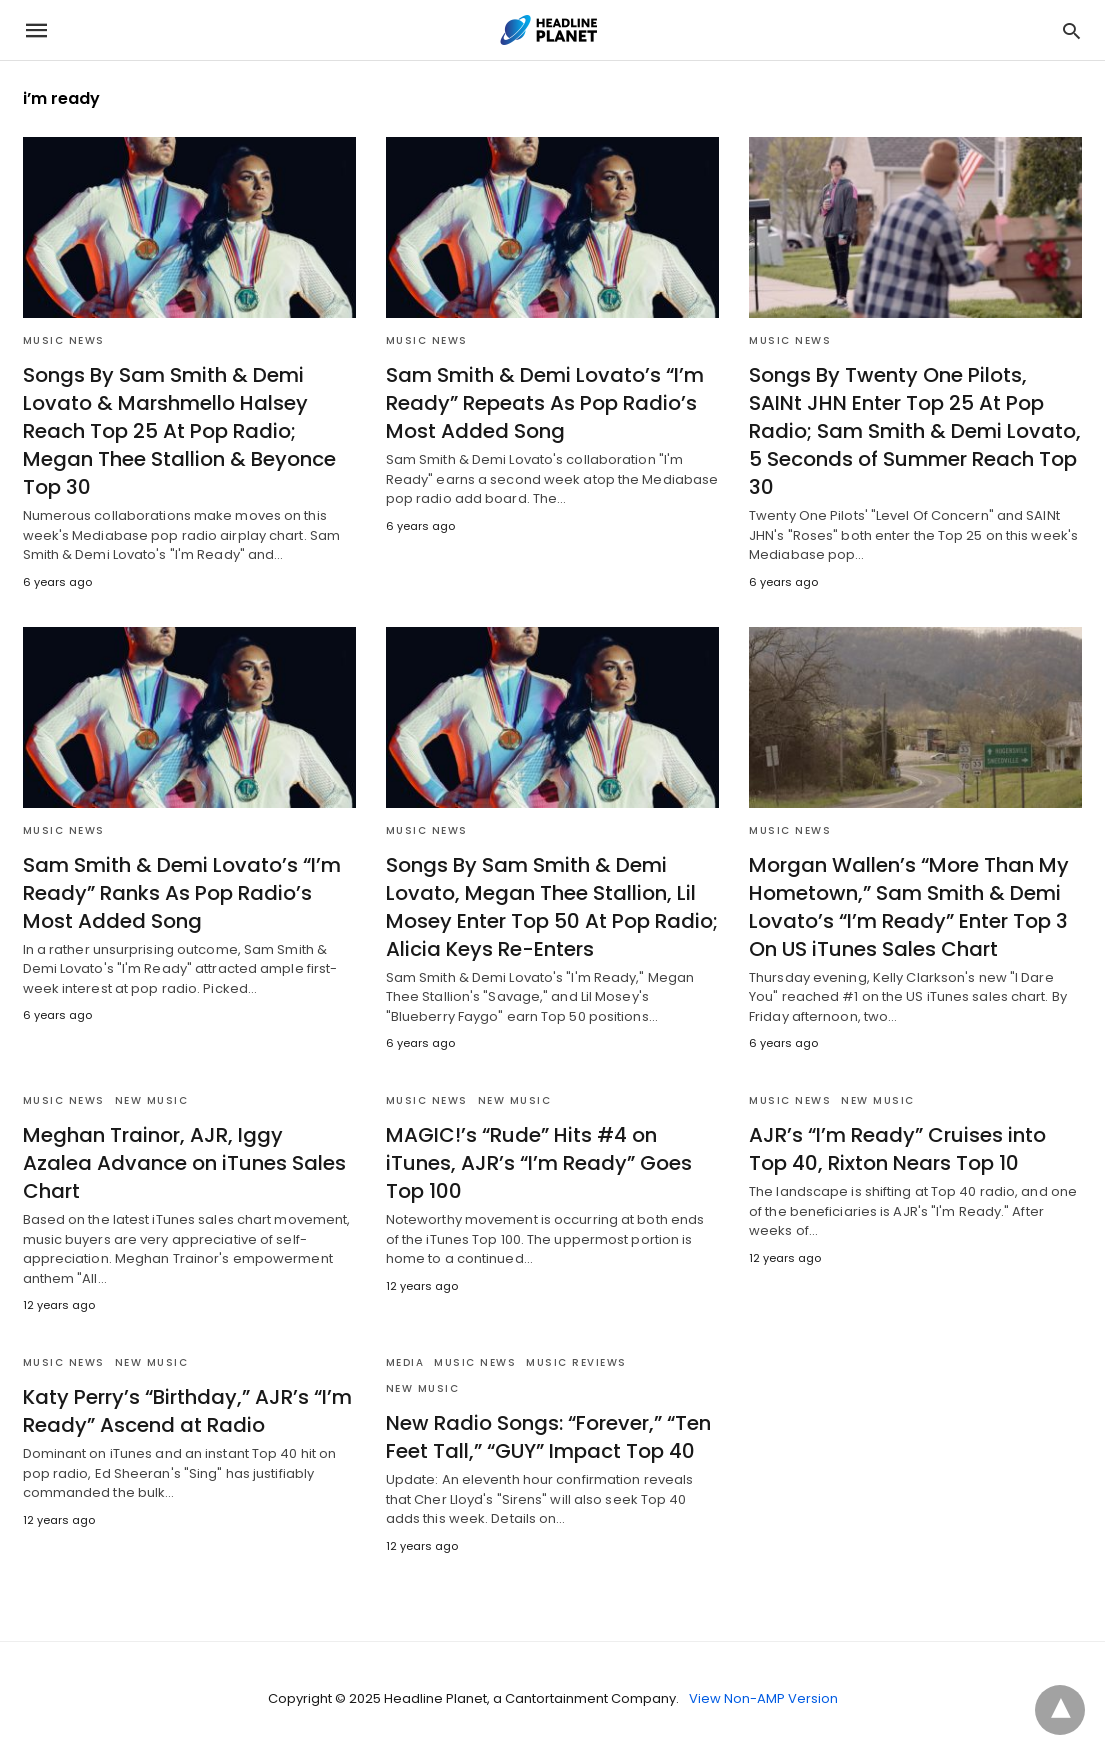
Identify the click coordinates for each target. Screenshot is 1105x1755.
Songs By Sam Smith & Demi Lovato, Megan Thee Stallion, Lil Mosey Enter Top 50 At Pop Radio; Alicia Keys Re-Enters (552, 907)
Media (405, 1362)
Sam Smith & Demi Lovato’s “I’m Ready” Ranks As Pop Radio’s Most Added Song (182, 893)
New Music (152, 1100)
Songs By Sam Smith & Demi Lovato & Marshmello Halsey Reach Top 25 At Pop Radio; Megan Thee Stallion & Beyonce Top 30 (179, 431)
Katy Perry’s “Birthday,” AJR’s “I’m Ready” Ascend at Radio (187, 1411)
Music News (64, 340)
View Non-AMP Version (763, 1698)
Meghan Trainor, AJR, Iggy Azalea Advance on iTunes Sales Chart (184, 1163)
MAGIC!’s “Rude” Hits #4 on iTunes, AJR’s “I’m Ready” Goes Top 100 (539, 1163)
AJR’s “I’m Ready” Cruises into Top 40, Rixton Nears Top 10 (897, 1149)
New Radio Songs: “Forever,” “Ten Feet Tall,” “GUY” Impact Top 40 (548, 1437)
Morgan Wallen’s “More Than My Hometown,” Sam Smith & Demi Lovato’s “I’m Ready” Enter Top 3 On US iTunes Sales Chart (909, 907)
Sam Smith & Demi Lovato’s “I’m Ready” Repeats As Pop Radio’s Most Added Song (545, 403)
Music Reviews (576, 1362)
